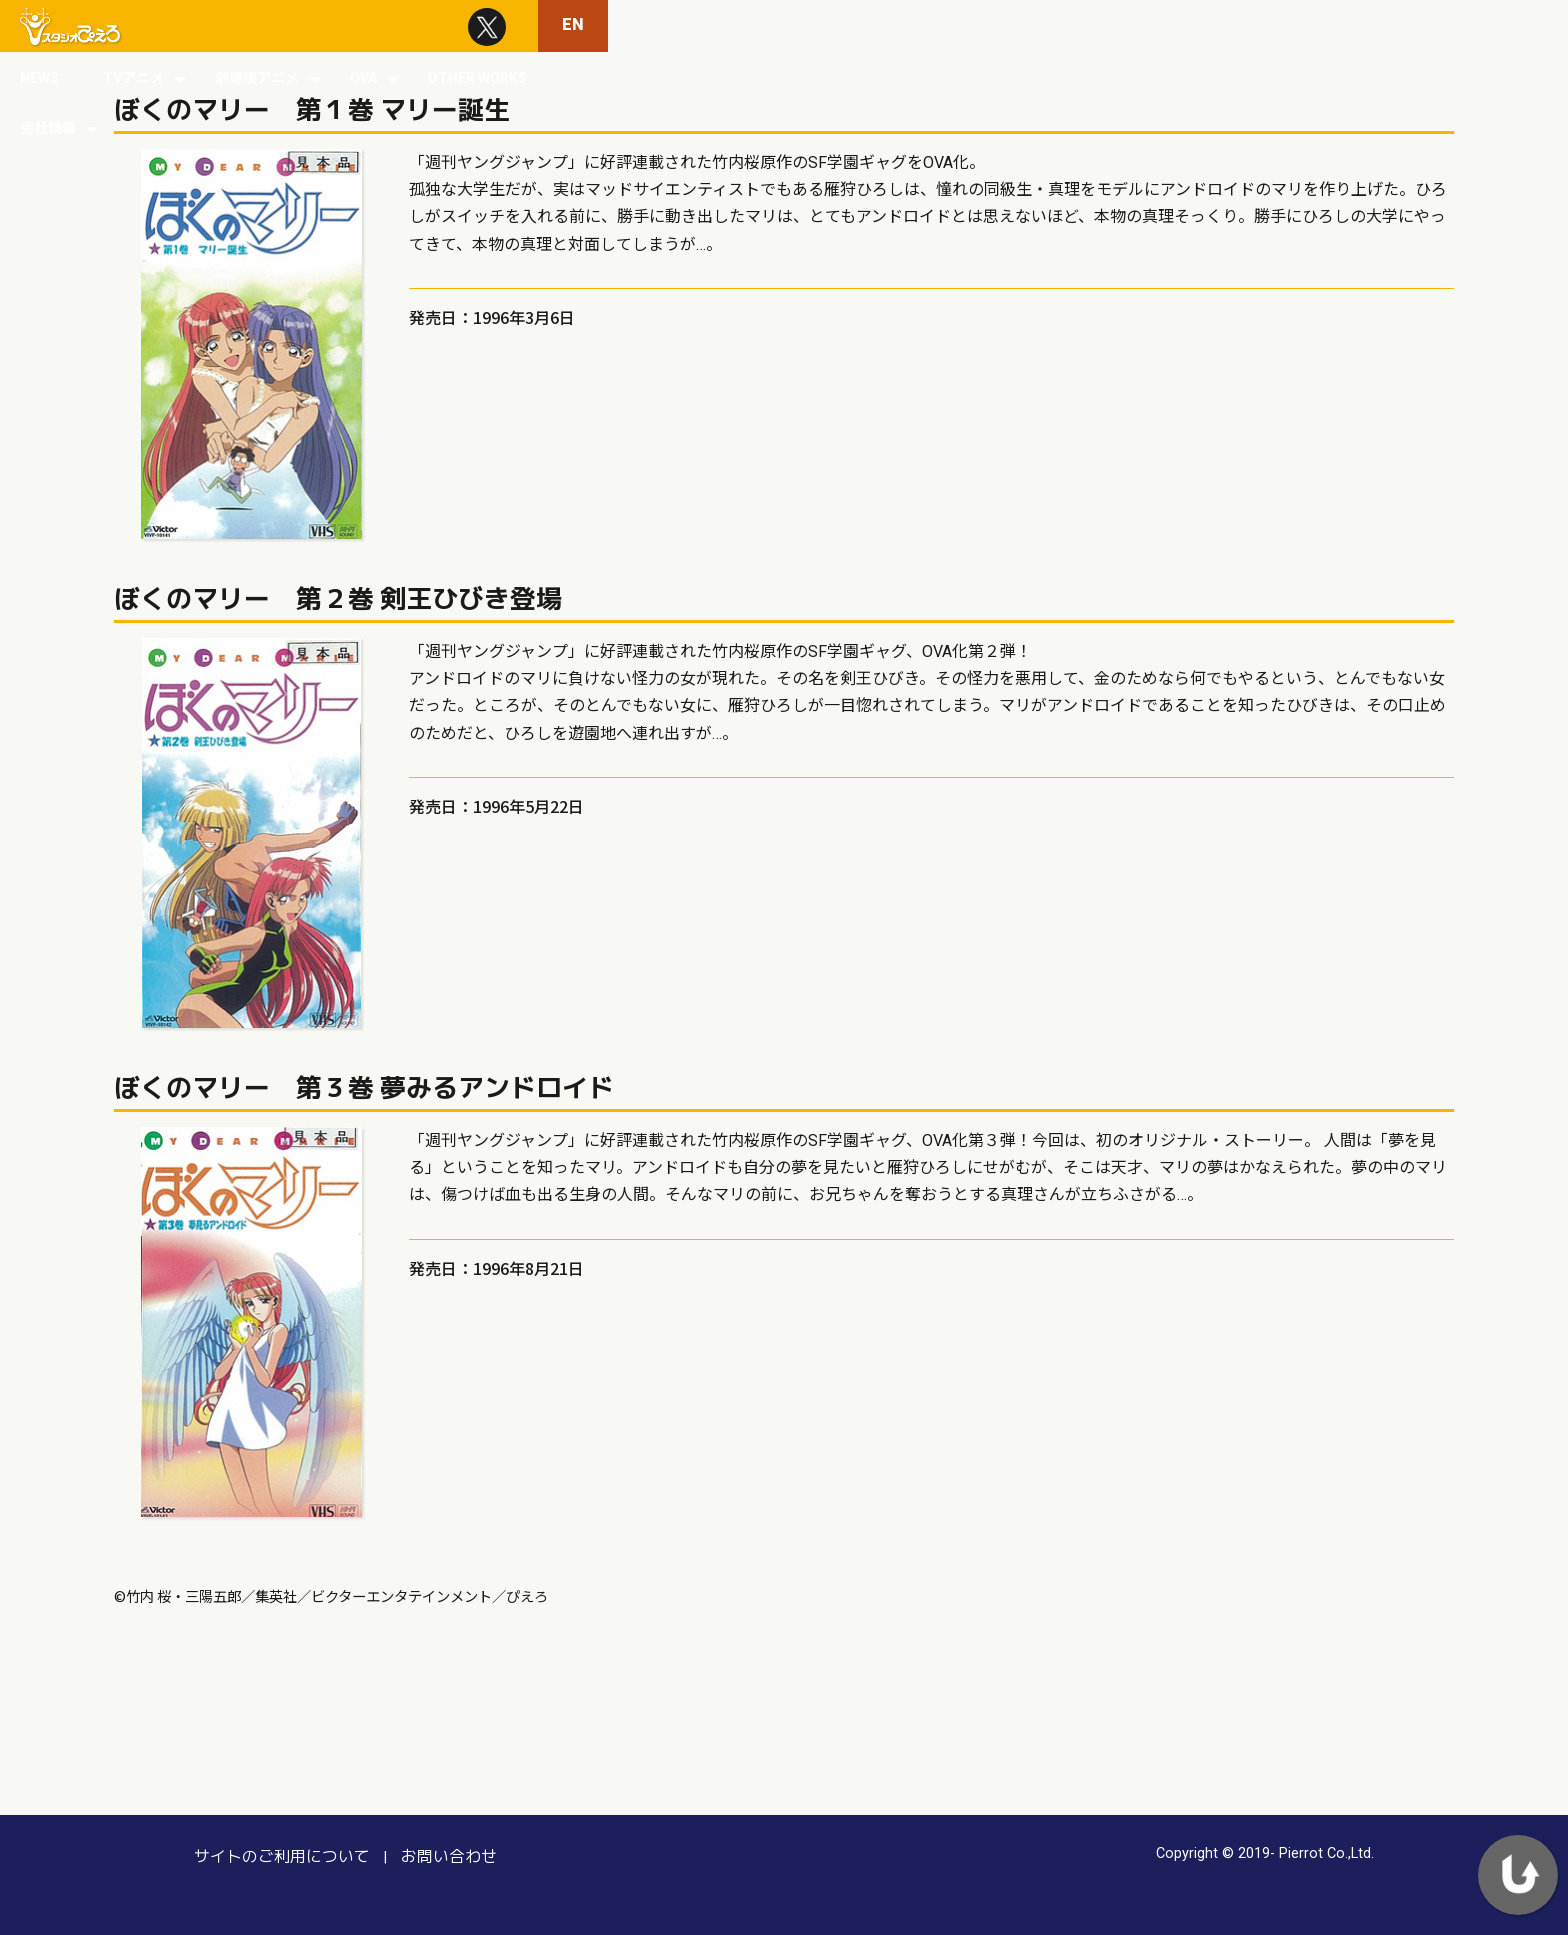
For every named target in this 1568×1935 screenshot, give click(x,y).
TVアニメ (887, 26)
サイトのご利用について (271, 1855)
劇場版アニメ (1011, 26)
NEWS (793, 26)
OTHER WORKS (1231, 26)
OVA (1117, 26)
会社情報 (1353, 26)
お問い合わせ (421, 1855)
